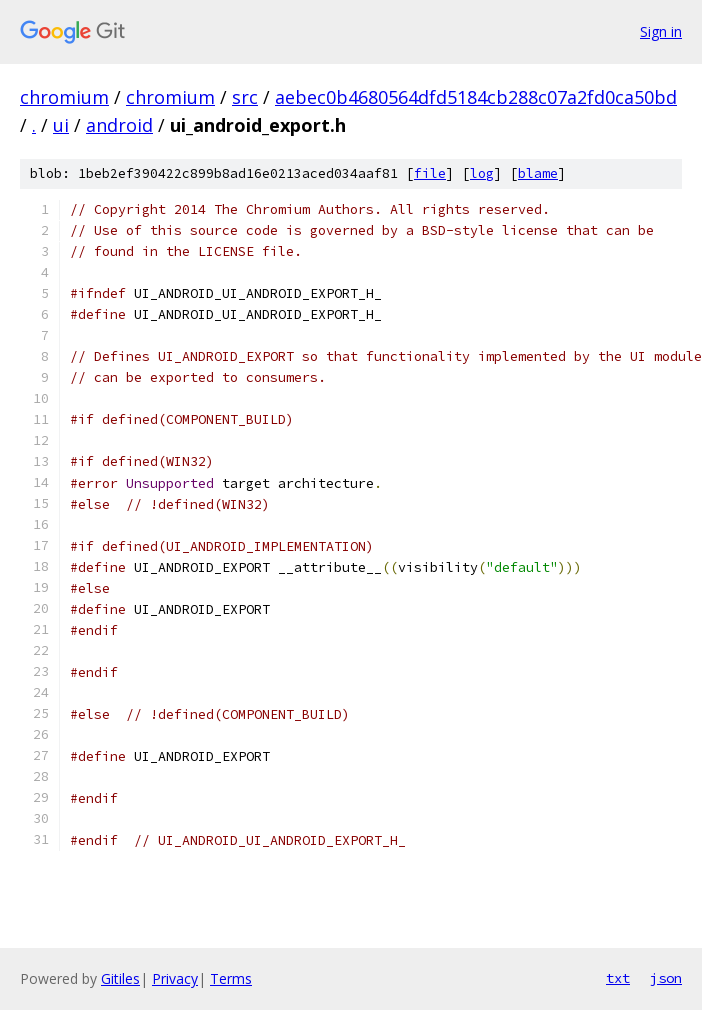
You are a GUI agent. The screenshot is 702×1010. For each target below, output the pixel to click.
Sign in (661, 31)
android (119, 125)
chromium (64, 97)
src (245, 97)
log (482, 173)
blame (538, 173)
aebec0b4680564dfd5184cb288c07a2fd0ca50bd (476, 97)
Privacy (175, 978)
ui (61, 125)
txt (618, 978)
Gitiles (120, 978)
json (666, 978)
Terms (231, 978)
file (430, 173)
